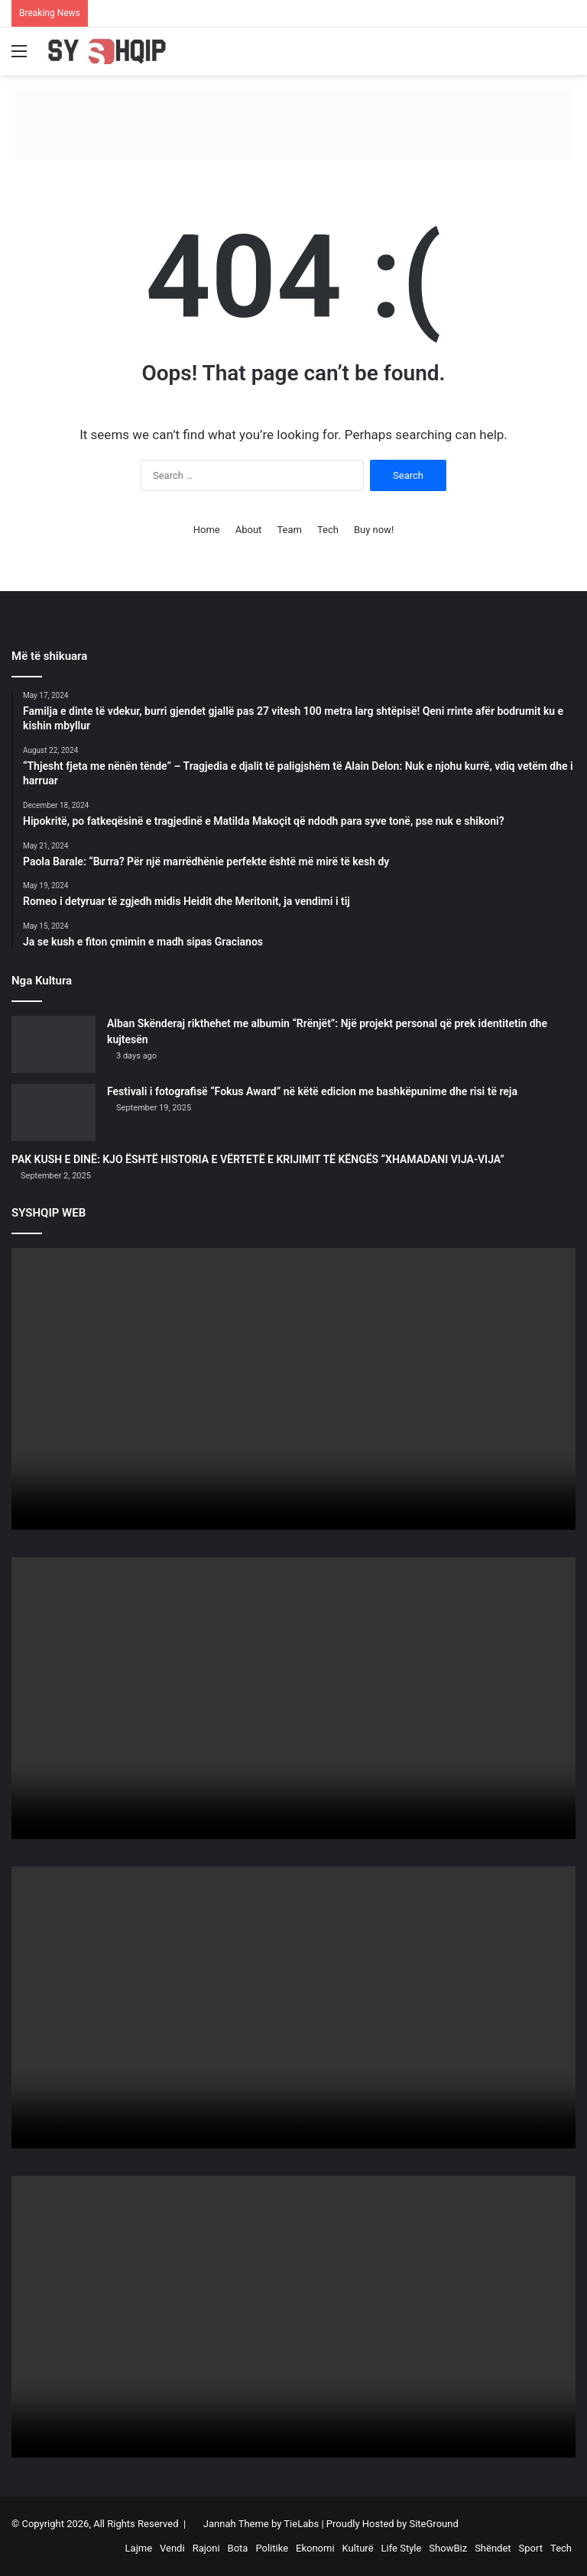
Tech (328, 529)
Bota (238, 2548)
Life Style (401, 2548)
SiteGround (433, 2523)
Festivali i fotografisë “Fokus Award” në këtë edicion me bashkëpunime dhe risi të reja (312, 1091)
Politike (271, 2548)
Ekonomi (315, 2548)
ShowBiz (448, 2548)
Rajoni (206, 2548)
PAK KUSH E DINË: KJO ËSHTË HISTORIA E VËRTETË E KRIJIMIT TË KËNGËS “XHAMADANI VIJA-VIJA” (257, 1159)
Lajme (138, 2548)
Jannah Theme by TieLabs (261, 2523)
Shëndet (493, 2548)
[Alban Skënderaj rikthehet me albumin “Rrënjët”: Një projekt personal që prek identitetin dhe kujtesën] (53, 1044)
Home (206, 529)
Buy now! (374, 529)
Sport (531, 2548)
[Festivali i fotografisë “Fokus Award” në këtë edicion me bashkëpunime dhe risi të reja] (53, 1112)
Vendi (172, 2548)
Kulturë (358, 2548)
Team (289, 529)
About (248, 529)
